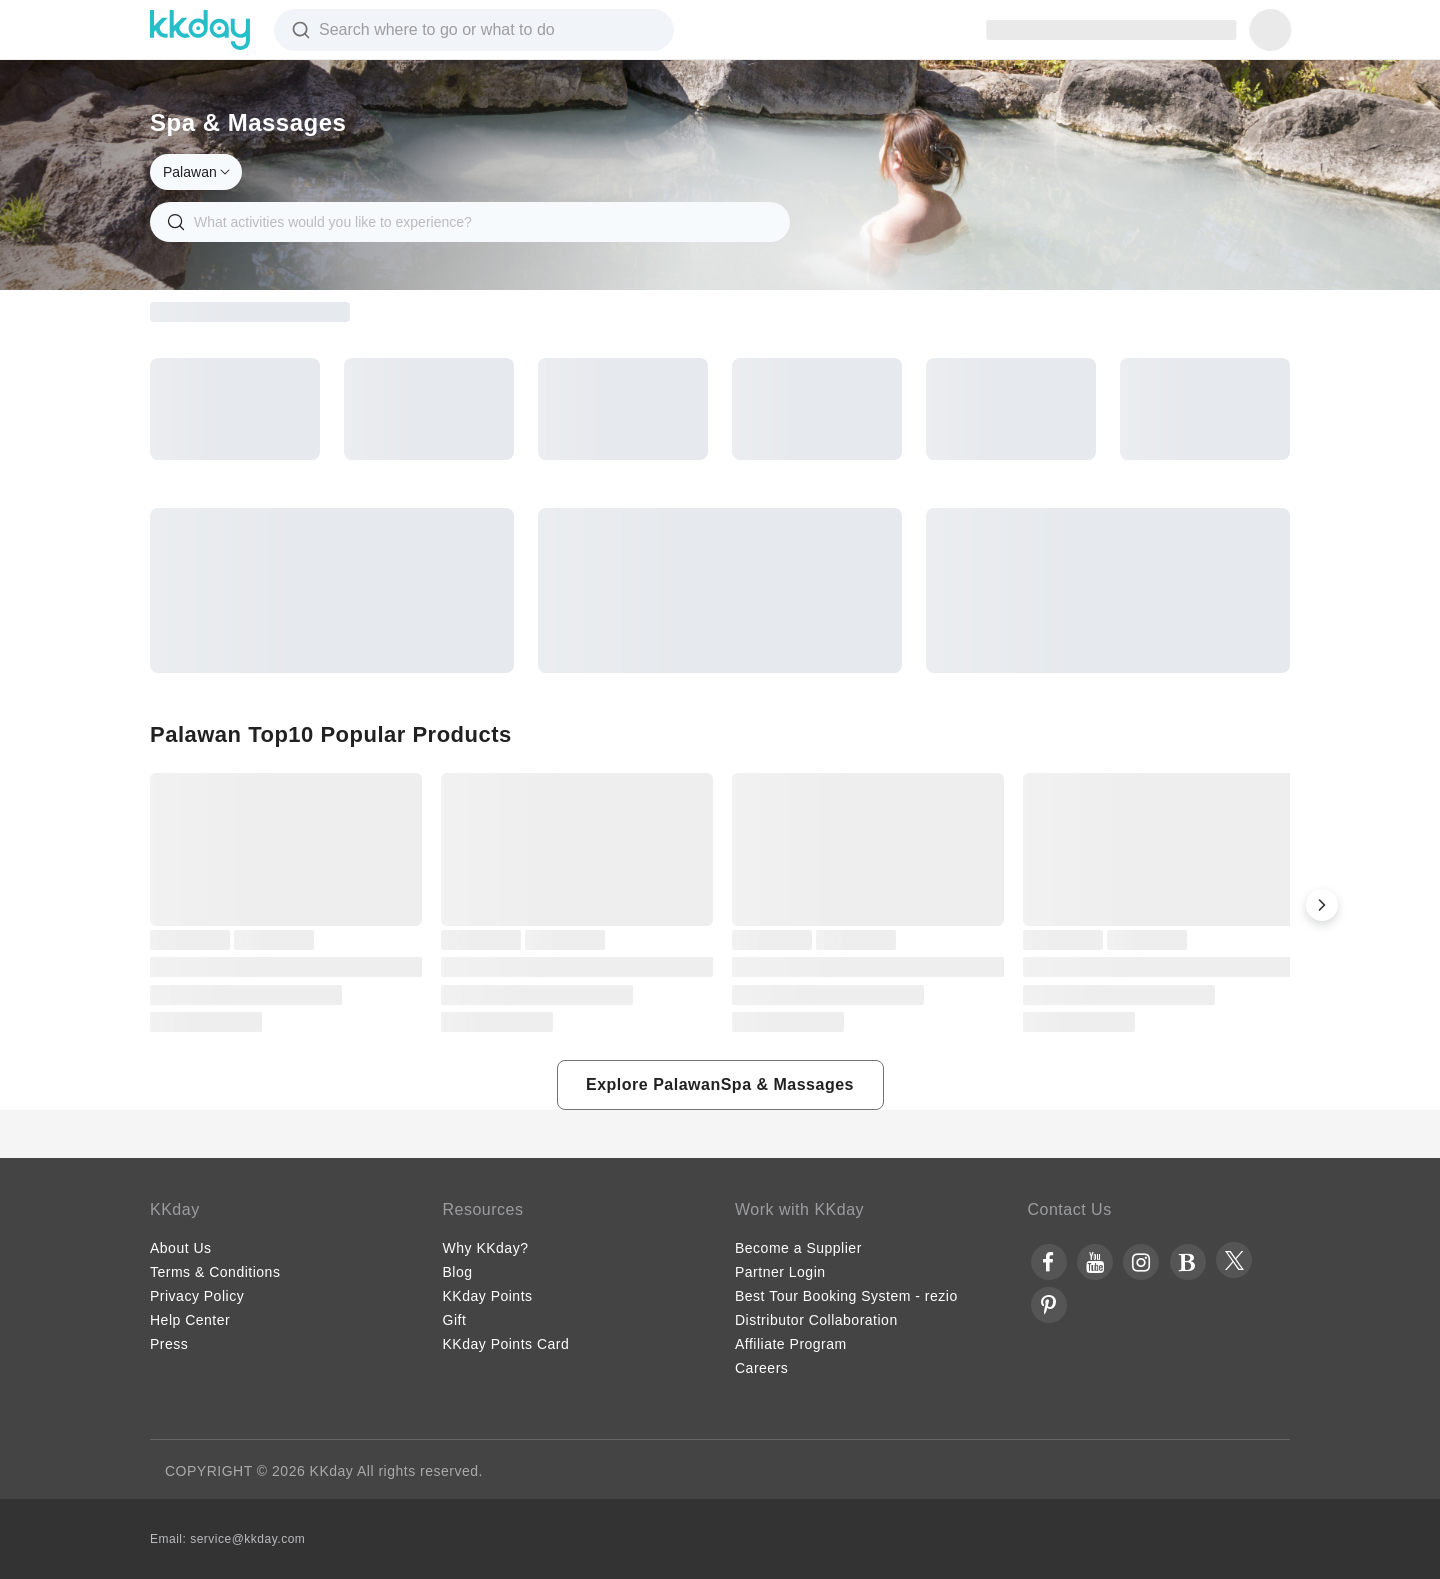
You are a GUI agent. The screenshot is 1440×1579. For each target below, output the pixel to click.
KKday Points (488, 1296)
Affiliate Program (791, 1344)
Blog (458, 1272)
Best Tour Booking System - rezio (846, 1296)
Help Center (190, 1320)
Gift (455, 1320)
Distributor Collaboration (816, 1320)
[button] (1322, 905)
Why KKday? (486, 1248)
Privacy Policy (197, 1296)
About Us (181, 1248)
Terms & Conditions (215, 1272)
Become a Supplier (798, 1248)
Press (169, 1344)
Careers (761, 1368)
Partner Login (780, 1272)
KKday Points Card (506, 1344)
